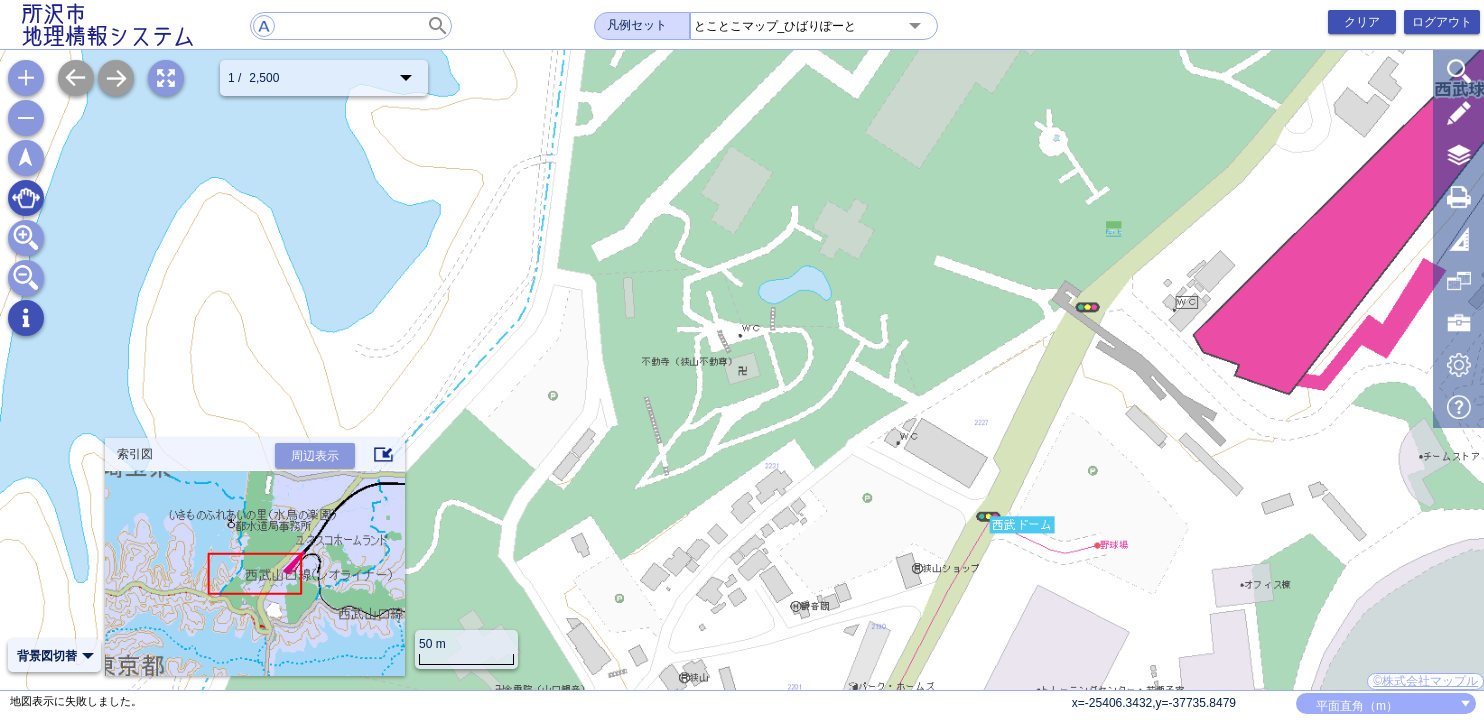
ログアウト (1442, 22)
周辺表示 (315, 456)
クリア (1362, 22)
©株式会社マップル (1425, 681)
